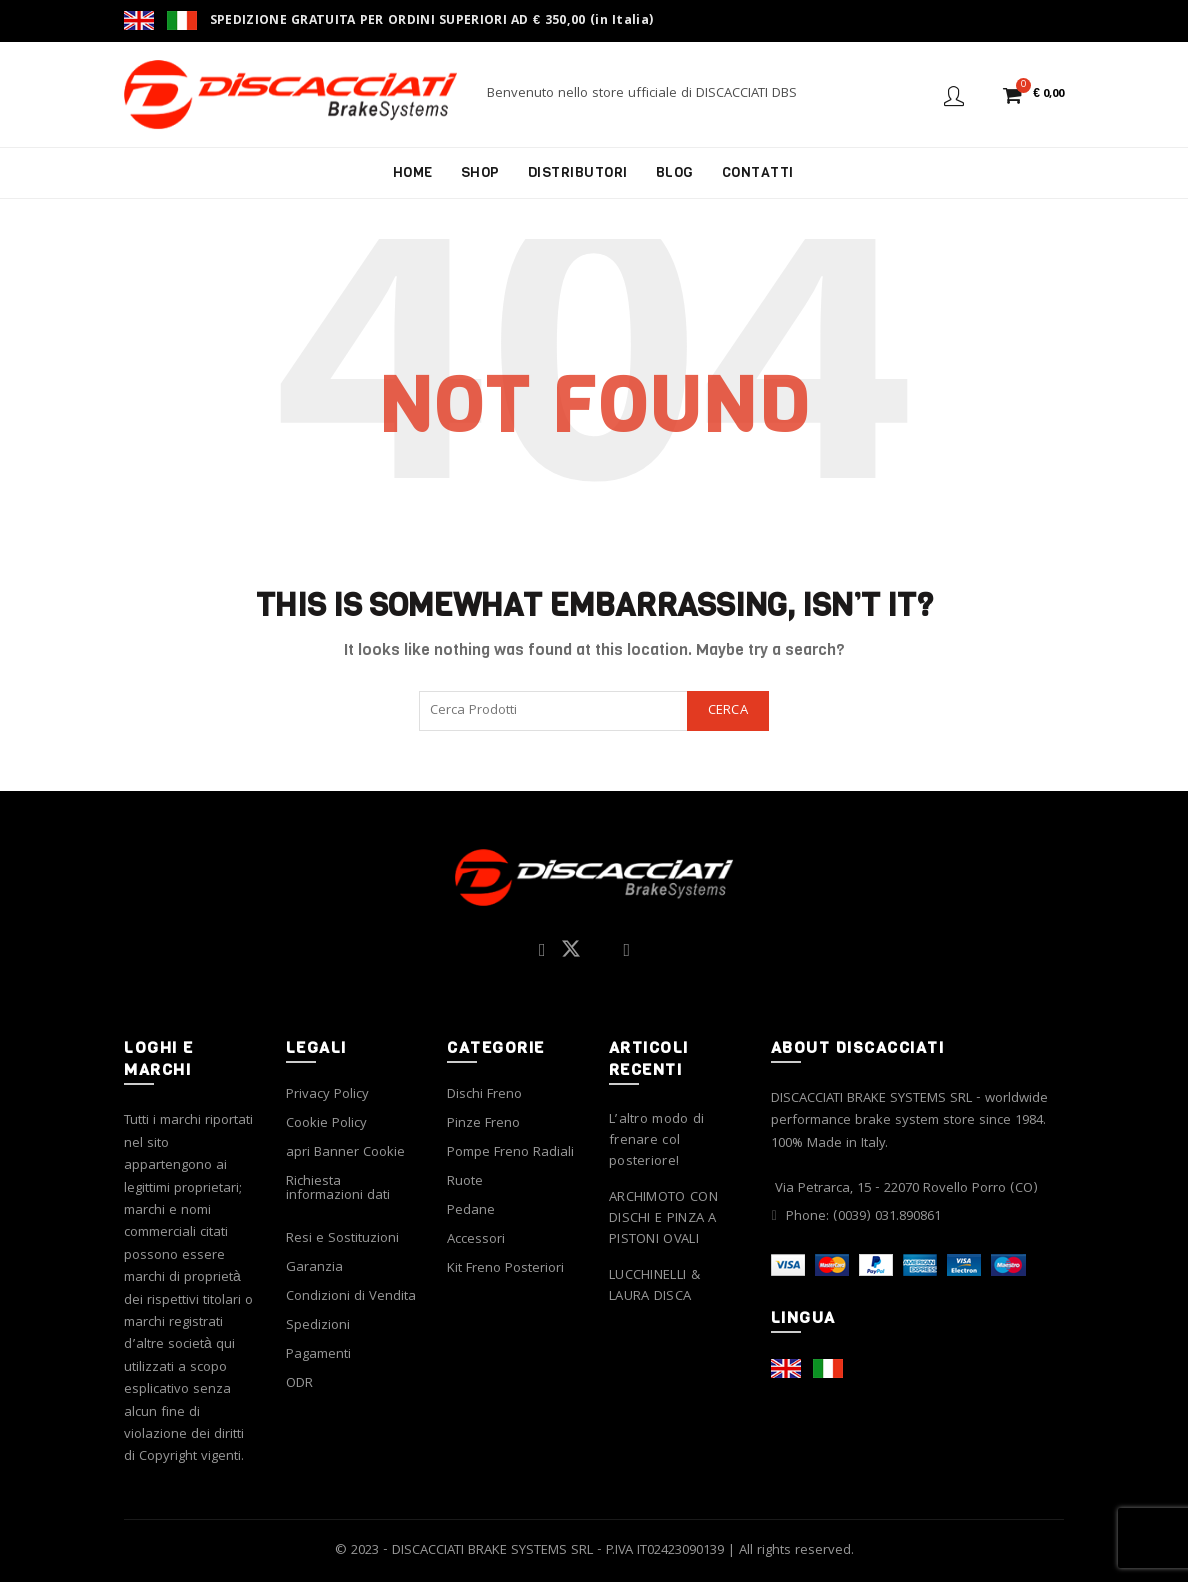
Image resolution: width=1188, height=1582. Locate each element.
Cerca (728, 711)
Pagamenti (318, 1355)
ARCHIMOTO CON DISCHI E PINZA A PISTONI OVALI (663, 1219)
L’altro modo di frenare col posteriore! (657, 1141)
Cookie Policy (326, 1124)
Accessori (476, 1240)
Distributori (578, 172)
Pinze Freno (483, 1124)
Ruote (465, 1182)
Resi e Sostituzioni (342, 1239)
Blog (675, 172)
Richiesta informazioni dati (338, 1189)
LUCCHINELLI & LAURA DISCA (654, 1287)
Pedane (471, 1211)
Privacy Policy (327, 1095)
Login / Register (954, 95)
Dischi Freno (484, 1095)
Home (413, 172)
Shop (480, 172)
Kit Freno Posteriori (505, 1269)
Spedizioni (318, 1326)
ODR (299, 1384)
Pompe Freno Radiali (510, 1153)
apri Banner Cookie (345, 1153)
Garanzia (314, 1268)
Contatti (758, 172)
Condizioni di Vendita (351, 1297)
